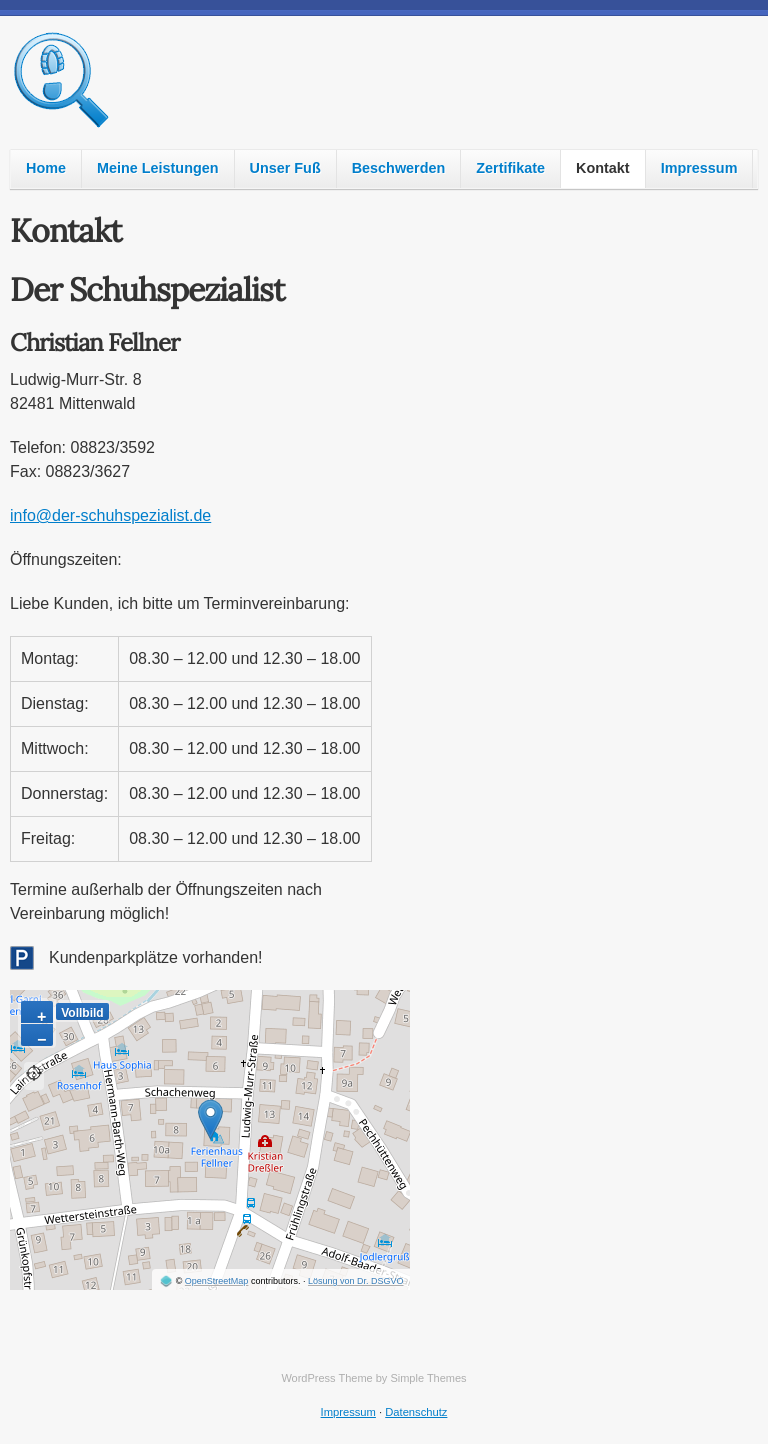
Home (46, 168)
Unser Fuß (285, 168)
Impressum (699, 168)
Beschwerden (399, 168)
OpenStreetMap (217, 1281)
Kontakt (603, 168)
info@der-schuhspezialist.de (110, 515)
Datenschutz (416, 1412)
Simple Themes (428, 1378)
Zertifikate (510, 168)
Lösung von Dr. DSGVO (356, 1281)
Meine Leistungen (158, 168)
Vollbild (82, 1013)
